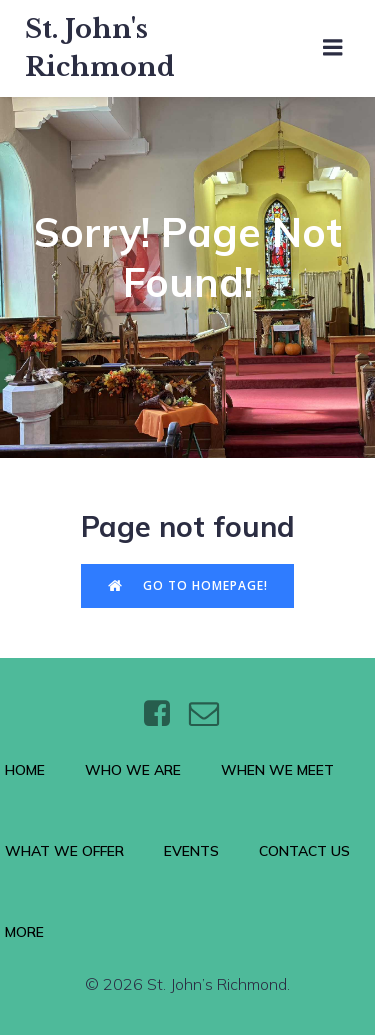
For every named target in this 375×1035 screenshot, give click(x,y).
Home (25, 770)
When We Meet (277, 770)
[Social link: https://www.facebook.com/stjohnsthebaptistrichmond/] (164, 714)
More (24, 932)
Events (191, 851)
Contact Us (304, 851)
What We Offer (64, 851)
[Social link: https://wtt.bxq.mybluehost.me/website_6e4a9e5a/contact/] (211, 714)
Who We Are (133, 770)
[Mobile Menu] (333, 48)
